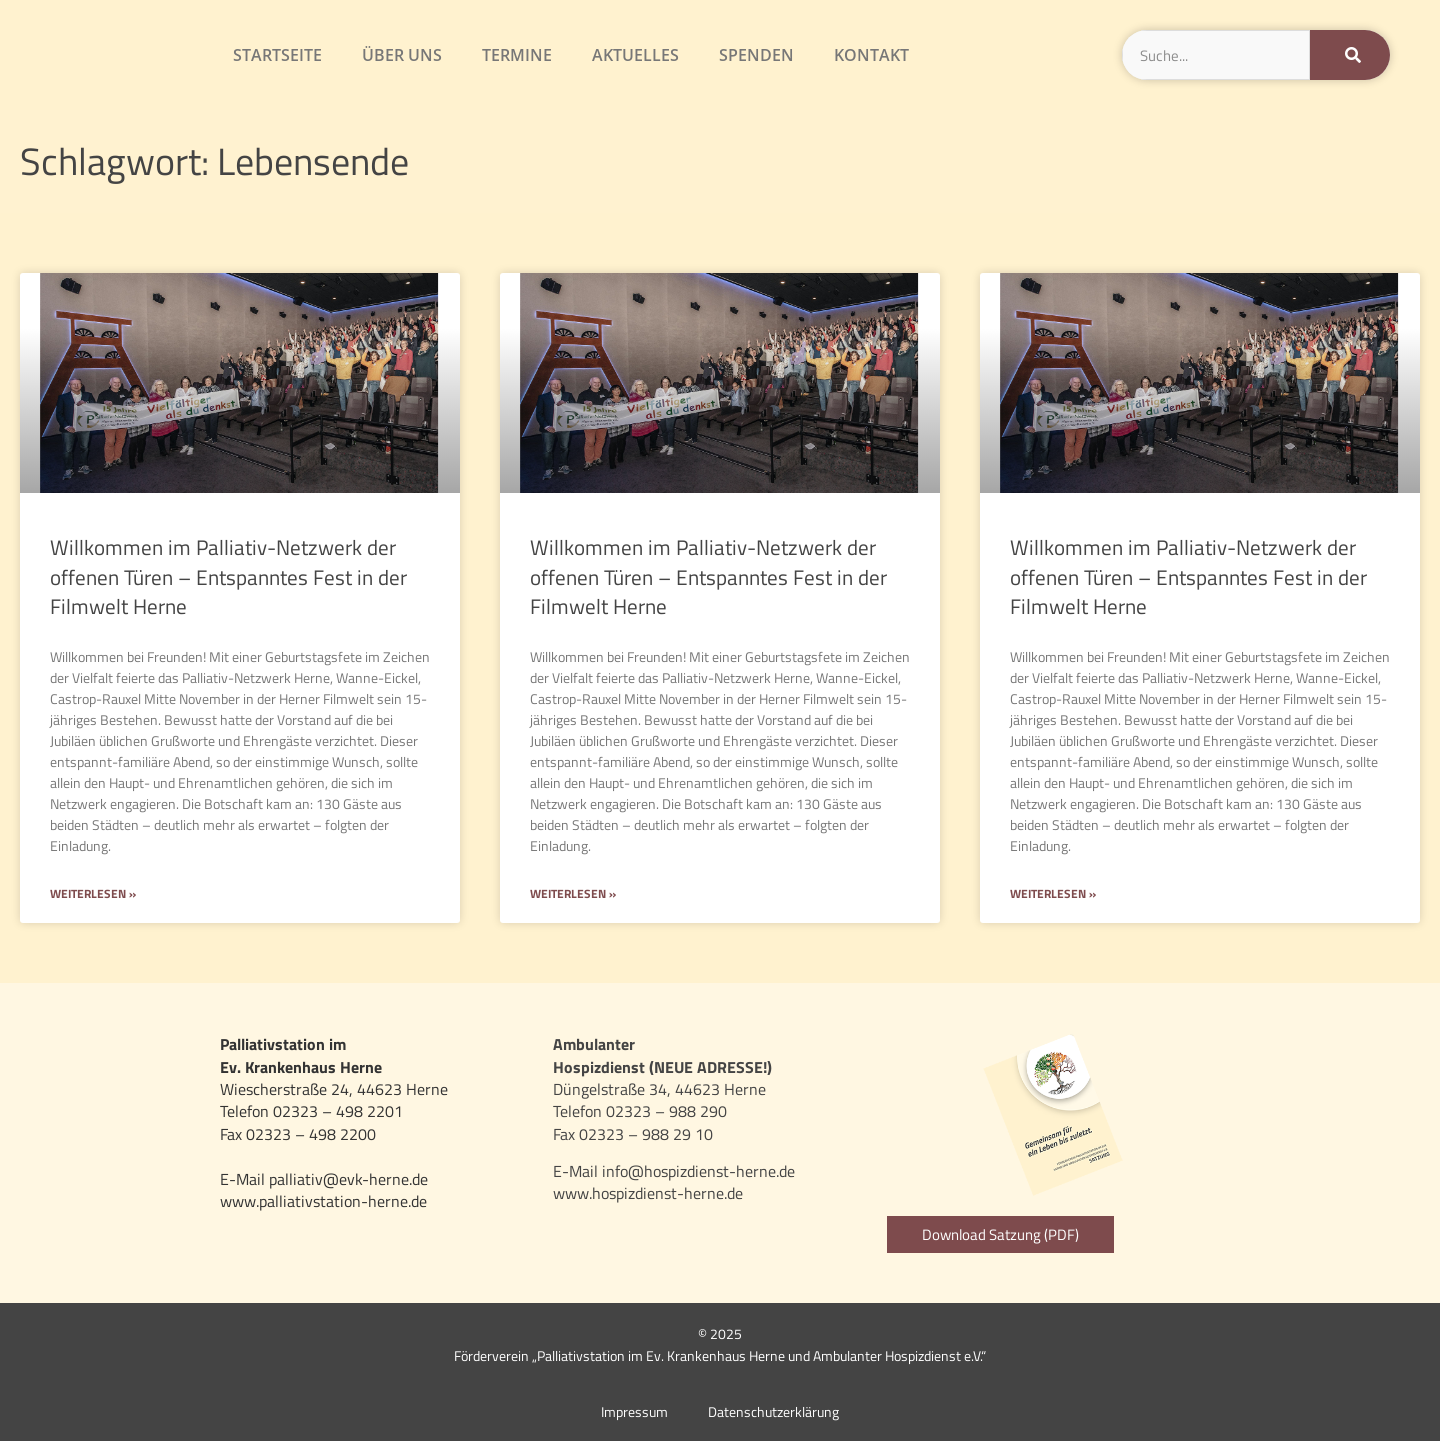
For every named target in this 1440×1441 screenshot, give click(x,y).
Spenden (756, 55)
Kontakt (871, 55)
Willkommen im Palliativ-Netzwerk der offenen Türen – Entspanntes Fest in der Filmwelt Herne (228, 576)
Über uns (402, 55)
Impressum (634, 1412)
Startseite (277, 55)
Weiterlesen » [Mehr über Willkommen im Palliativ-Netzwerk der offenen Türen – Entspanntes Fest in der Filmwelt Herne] (93, 894)
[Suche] (1350, 55)
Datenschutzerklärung (773, 1412)
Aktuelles (635, 55)
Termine (517, 55)
